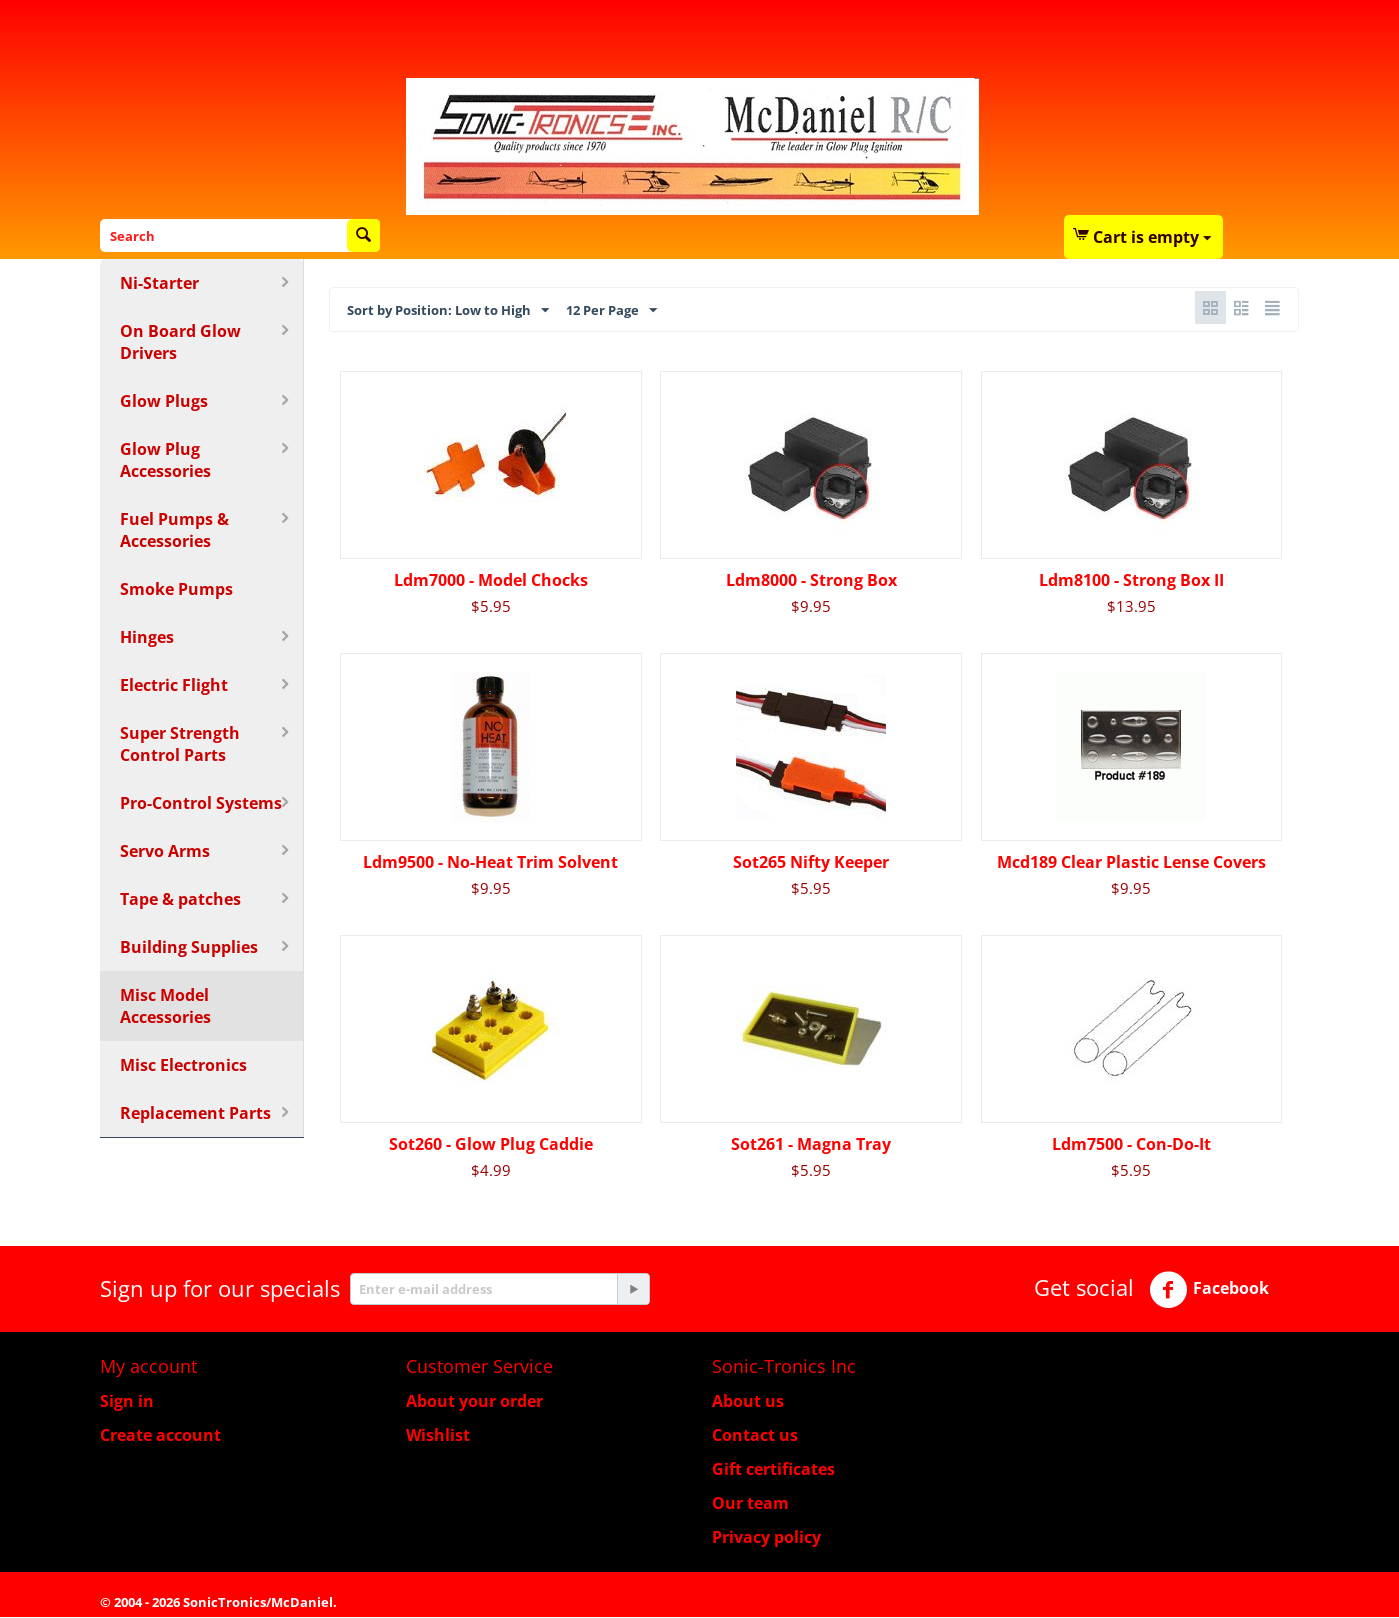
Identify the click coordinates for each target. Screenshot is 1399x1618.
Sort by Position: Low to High (471, 309)
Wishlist (438, 1436)
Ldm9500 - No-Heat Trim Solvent (490, 863)
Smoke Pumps (176, 589)
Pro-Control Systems (201, 803)
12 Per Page (666, 309)
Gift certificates (773, 1470)
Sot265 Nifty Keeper (811, 863)
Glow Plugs (164, 401)
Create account (160, 1436)
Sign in (127, 1402)
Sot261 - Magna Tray (811, 1145)
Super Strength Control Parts (180, 744)
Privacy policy (766, 1538)
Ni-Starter (159, 283)
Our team (750, 1504)
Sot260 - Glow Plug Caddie (491, 1145)
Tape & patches (180, 899)
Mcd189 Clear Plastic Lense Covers (1131, 863)
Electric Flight (174, 685)
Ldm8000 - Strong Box (811, 581)
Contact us (755, 1436)
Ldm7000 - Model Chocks (491, 581)
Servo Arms (165, 851)
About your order (474, 1402)
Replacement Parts (195, 1113)
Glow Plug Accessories (165, 460)
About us (748, 1402)
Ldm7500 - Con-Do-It (1131, 1145)
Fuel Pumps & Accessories (174, 530)
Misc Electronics (183, 1065)
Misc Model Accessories (165, 1006)
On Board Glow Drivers (180, 342)
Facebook (1209, 1291)
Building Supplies (189, 947)
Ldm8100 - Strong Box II (1131, 581)
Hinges (147, 637)
